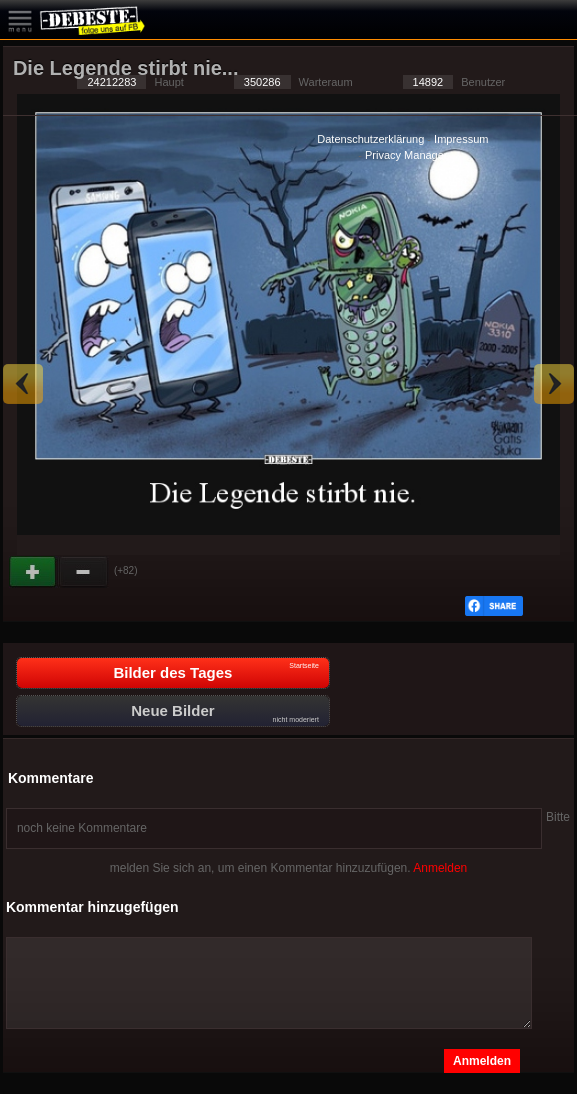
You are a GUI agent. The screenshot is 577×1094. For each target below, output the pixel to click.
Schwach (84, 572)
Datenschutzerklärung (370, 139)
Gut (34, 572)
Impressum (461, 139)
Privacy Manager (406, 155)
